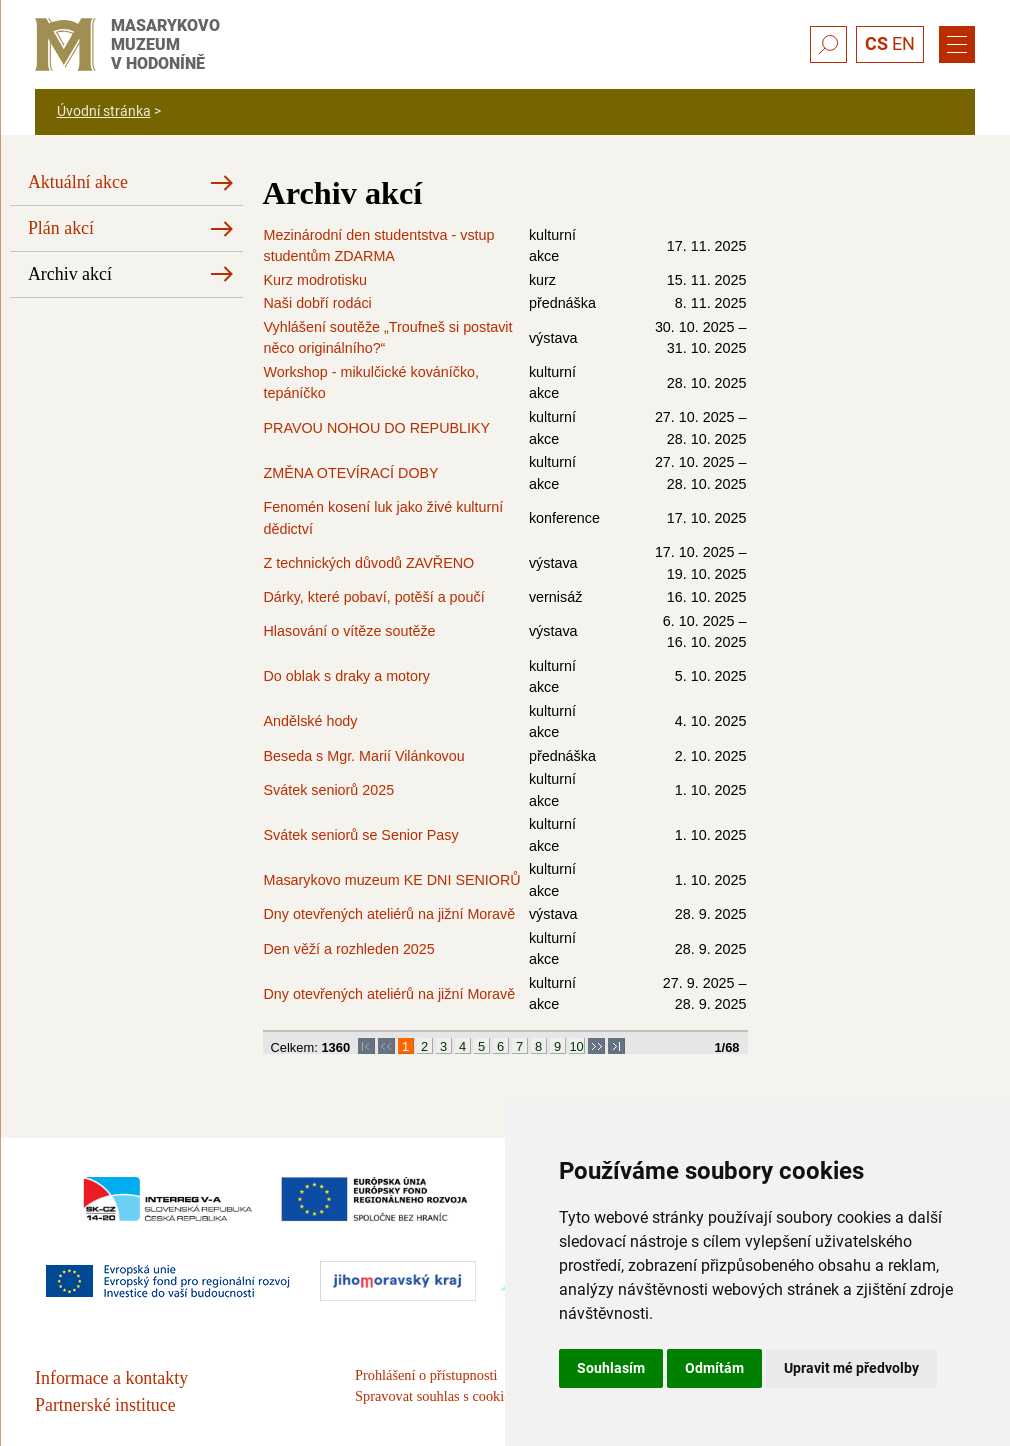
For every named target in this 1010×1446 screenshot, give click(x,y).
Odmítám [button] (714, 1368)
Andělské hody (311, 721)
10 (576, 1046)
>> (596, 1046)
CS (876, 43)
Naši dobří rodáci (318, 303)
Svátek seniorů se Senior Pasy (361, 835)
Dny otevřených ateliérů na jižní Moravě (390, 914)
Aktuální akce (78, 182)
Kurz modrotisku (316, 280)
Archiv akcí (70, 274)
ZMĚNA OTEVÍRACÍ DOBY (351, 473)
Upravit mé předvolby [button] (851, 1368)
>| (616, 1046)
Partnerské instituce (105, 1405)
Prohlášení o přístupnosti (426, 1375)
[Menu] (957, 45)
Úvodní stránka (104, 111)
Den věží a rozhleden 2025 (349, 949)
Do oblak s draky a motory (347, 676)
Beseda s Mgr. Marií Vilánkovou (364, 756)
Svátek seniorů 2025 (329, 790)
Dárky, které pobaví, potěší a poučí (374, 597)
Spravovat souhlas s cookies (435, 1396)
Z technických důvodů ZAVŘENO (369, 563)
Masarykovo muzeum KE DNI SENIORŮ (392, 880)
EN (903, 43)
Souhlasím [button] (611, 1368)
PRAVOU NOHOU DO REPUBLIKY (377, 428)
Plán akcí (61, 228)
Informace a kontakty (111, 1378)
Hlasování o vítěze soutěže (350, 631)
